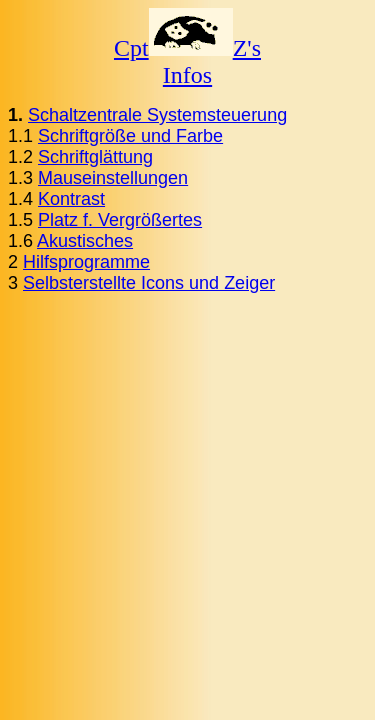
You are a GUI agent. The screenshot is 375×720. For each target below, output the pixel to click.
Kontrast (71, 199)
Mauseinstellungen (113, 178)
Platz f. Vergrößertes (120, 220)
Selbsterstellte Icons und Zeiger (149, 283)
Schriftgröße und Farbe (130, 136)
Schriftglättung (95, 157)
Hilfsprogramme (86, 262)
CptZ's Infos (187, 61)
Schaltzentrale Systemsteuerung (157, 115)
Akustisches (85, 241)
